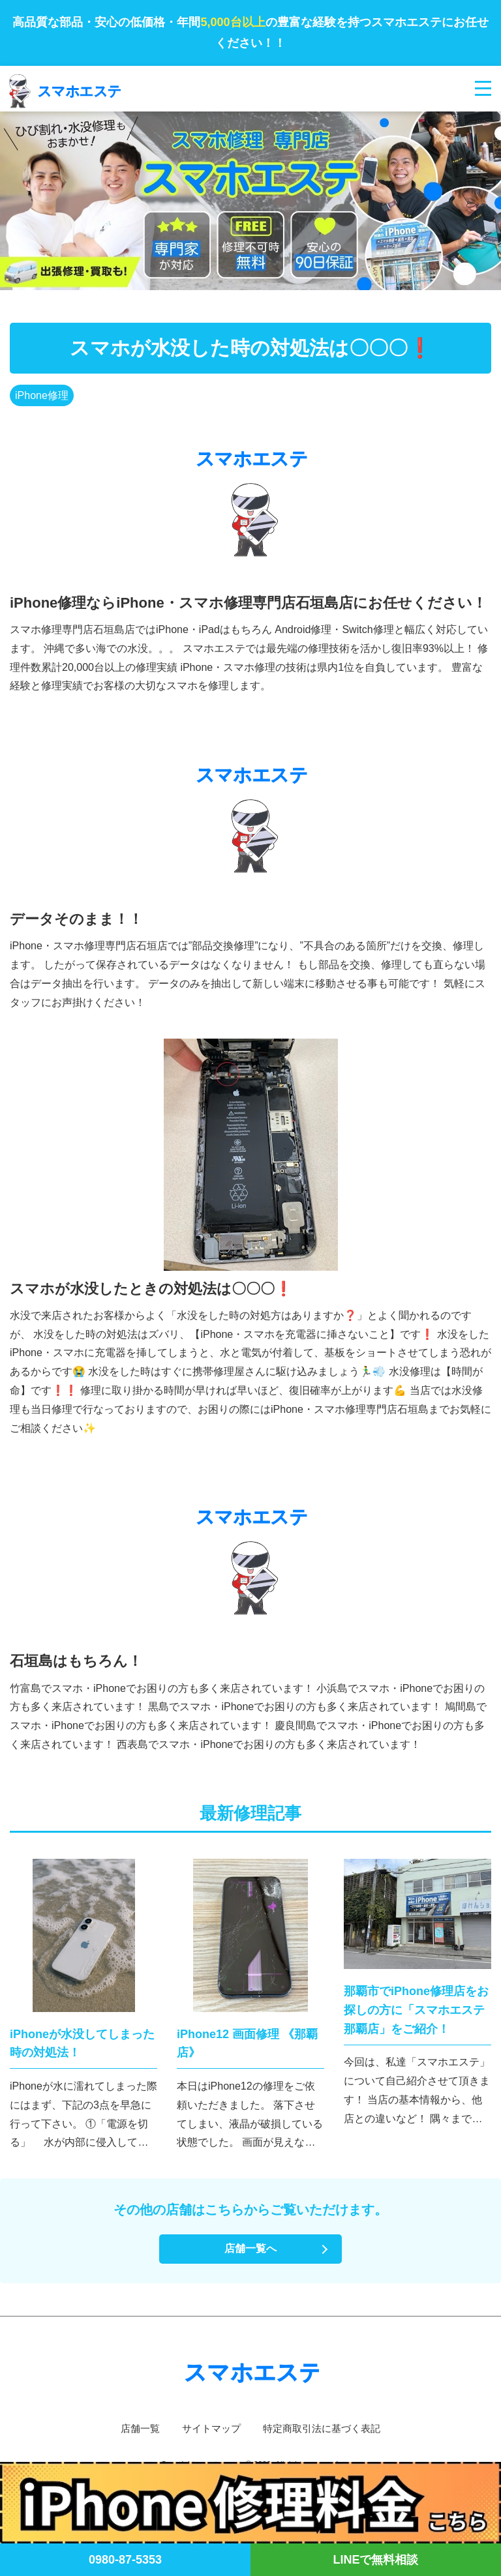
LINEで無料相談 (375, 2559)
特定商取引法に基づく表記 (324, 2428)
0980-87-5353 (125, 2559)
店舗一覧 (134, 2428)
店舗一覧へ (250, 2248)
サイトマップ (208, 2428)
